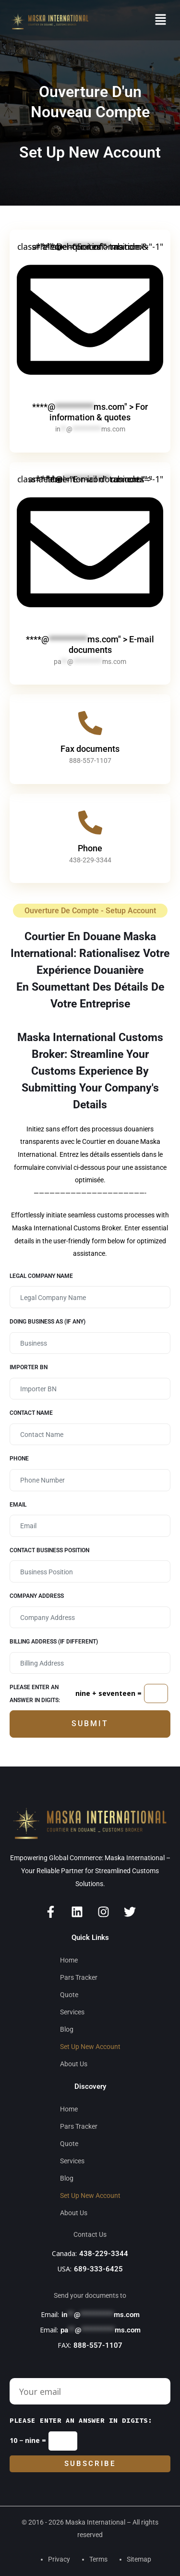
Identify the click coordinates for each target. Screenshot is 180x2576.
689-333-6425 (98, 2269)
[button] (160, 20)
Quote (69, 1995)
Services (72, 2012)
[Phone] (90, 822)
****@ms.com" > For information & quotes (90, 412)
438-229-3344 (103, 2253)
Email (18, 1504)
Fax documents (90, 749)
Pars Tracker (78, 1977)
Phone (90, 848)
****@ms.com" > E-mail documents (90, 644)
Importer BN (29, 1367)
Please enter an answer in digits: (35, 1694)
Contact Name (31, 1413)
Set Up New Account (90, 2046)
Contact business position (49, 1550)
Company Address (37, 1596)
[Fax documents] (90, 723)
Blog (66, 2029)
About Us (73, 2064)
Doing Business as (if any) (47, 1321)
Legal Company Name (41, 1276)
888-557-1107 (97, 2345)
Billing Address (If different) (54, 1641)
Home (69, 1960)
